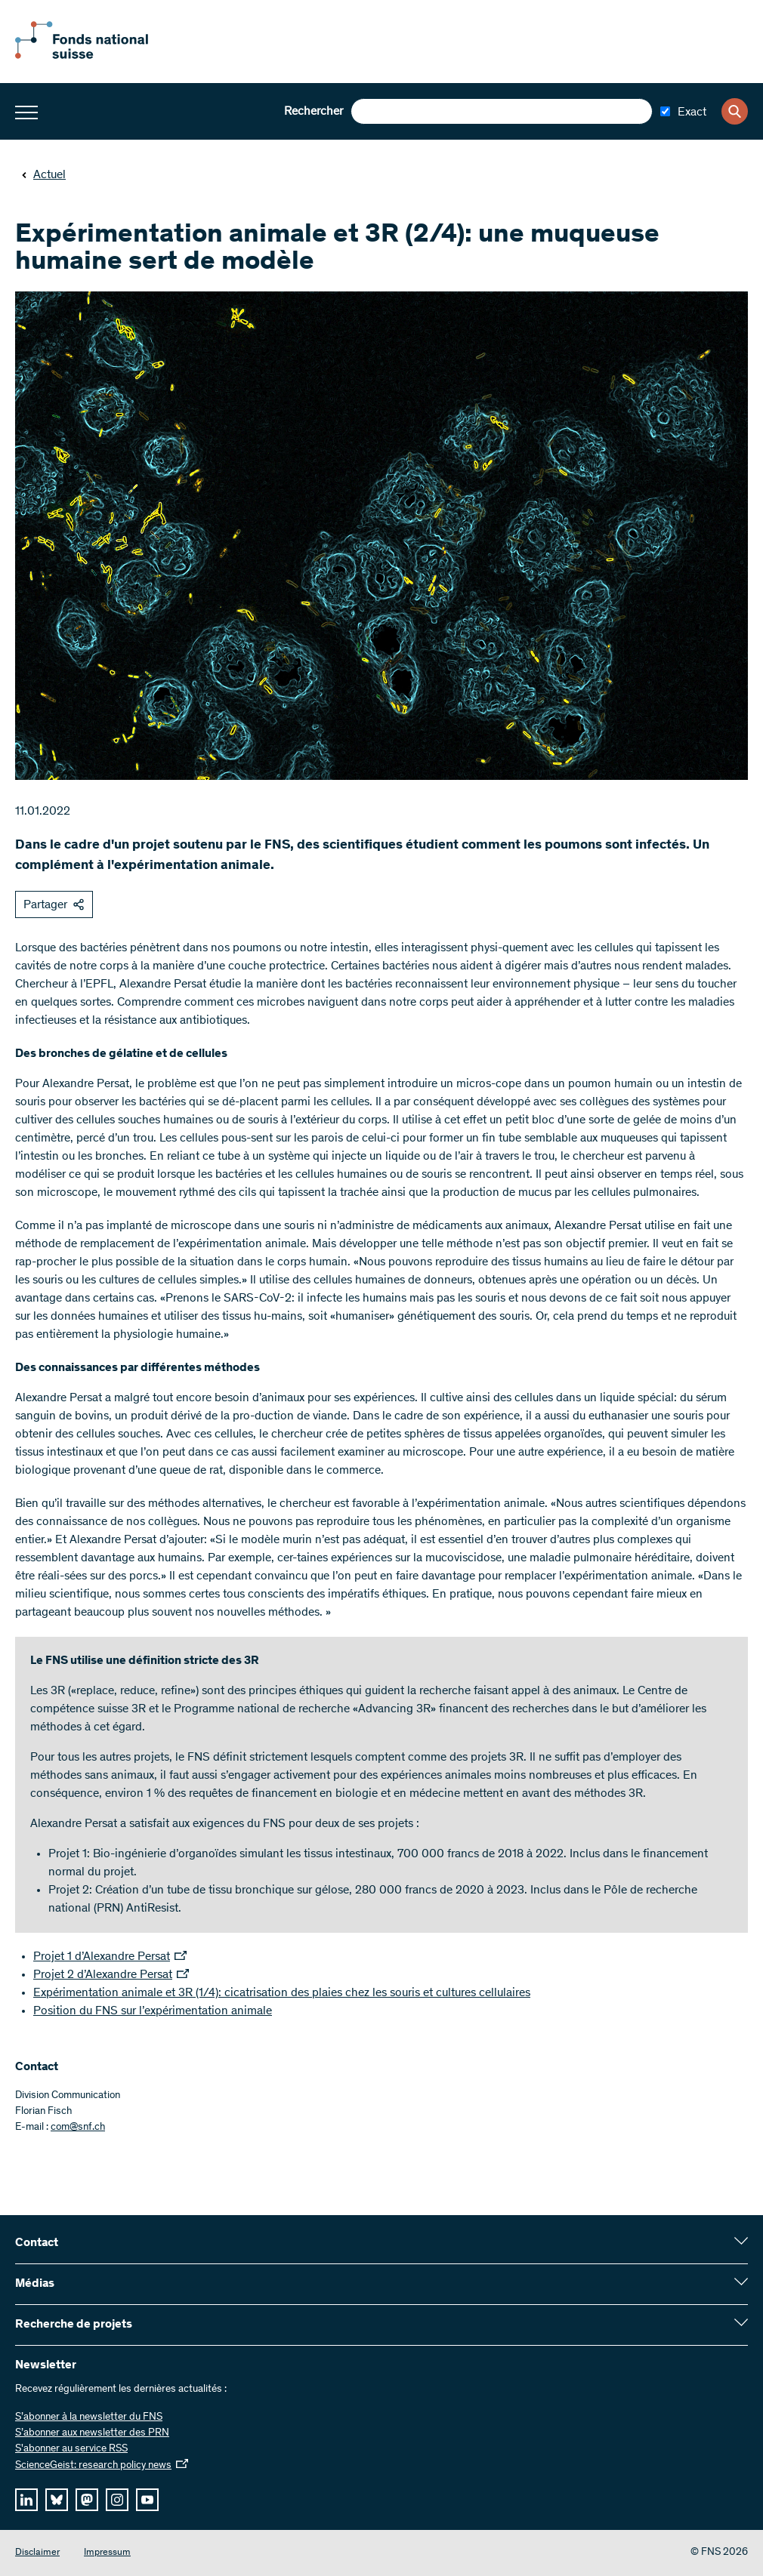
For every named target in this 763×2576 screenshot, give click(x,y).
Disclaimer (37, 2553)
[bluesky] (56, 2499)
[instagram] (117, 2499)
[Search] (734, 111)
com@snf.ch (78, 2127)
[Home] (98, 56)
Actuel (43, 175)
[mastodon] (87, 2499)
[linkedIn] (26, 2499)
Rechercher (313, 112)
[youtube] (147, 2499)
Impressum (107, 2553)
